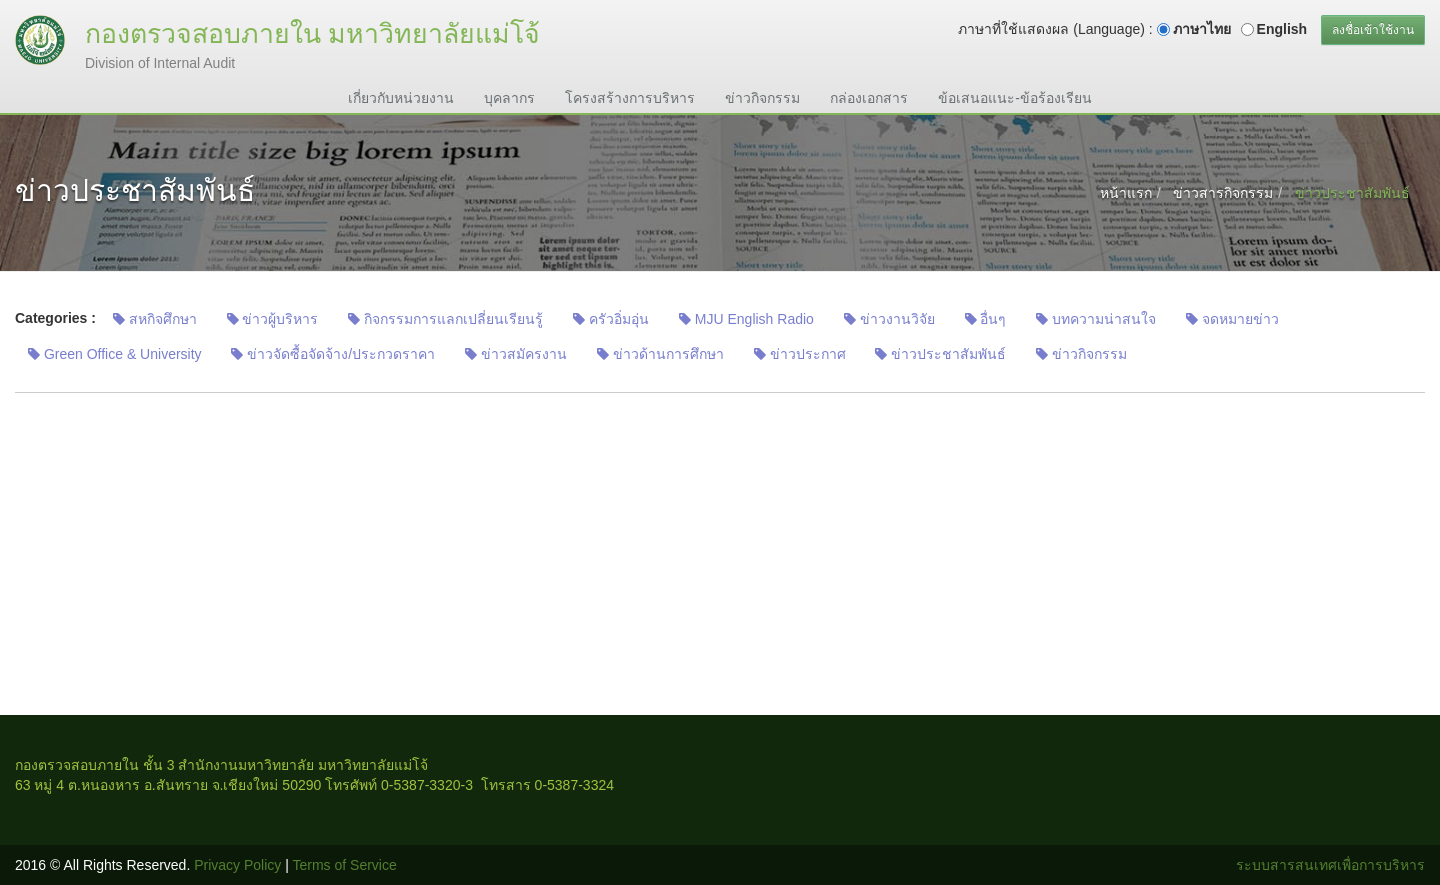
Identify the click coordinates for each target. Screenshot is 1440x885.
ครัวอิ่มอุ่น (611, 319)
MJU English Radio (746, 319)
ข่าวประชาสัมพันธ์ (940, 354)
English (1282, 29)
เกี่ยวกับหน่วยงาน (401, 98)
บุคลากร (509, 98)
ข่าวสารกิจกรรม (1223, 193)
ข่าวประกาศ (800, 354)
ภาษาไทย (1202, 29)
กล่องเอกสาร (869, 98)
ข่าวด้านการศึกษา (660, 354)
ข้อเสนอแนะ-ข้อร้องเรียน (1015, 98)
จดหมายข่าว (1232, 319)
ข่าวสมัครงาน (516, 354)
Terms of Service (345, 865)
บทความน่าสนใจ (1096, 319)
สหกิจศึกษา (155, 319)
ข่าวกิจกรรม (762, 98)
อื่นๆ (986, 319)
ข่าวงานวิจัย (889, 319)
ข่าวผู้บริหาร (273, 319)
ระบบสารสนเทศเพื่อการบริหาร (1330, 865)
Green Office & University (115, 354)
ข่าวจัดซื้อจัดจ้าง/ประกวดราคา (333, 354)
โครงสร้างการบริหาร (630, 98)
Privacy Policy (237, 865)
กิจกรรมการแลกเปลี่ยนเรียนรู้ (445, 319)
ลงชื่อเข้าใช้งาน (1373, 30)
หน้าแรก (1126, 193)
